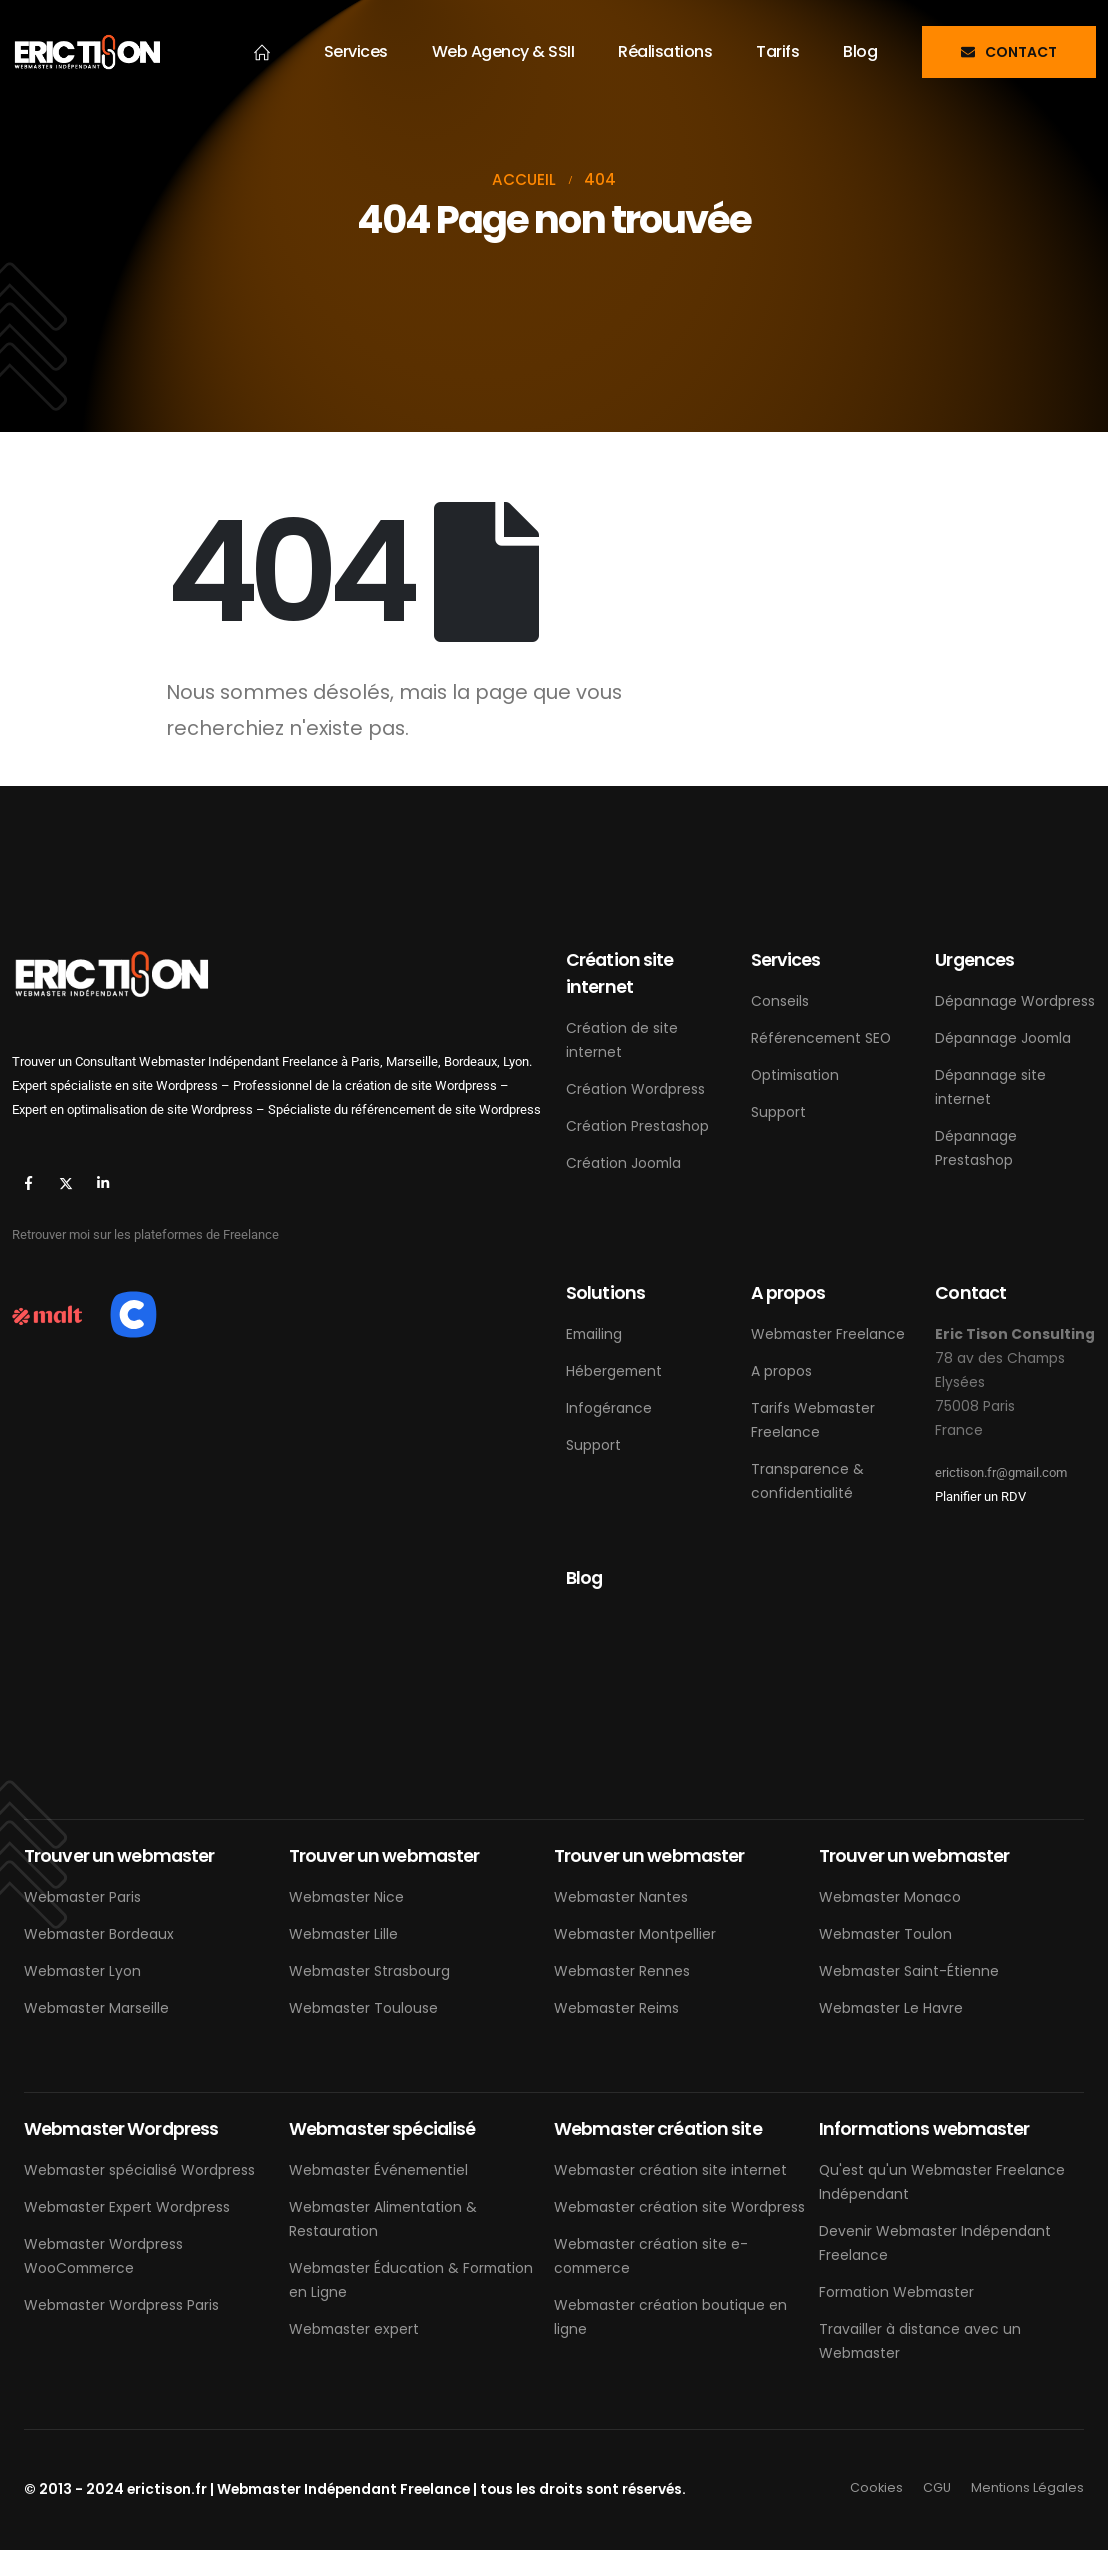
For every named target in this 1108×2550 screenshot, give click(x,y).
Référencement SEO (821, 1038)
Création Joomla (623, 1163)
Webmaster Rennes (622, 1971)
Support (778, 1112)
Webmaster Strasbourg (369, 1971)
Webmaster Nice (346, 1897)
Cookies (876, 2487)
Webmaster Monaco (890, 1897)
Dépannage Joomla (1003, 1038)
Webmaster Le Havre (891, 2008)
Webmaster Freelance (828, 1334)
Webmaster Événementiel (378, 2170)
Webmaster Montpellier (635, 1934)
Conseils (780, 1001)
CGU (937, 2487)
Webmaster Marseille (96, 2008)
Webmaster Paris (82, 1897)
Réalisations (665, 51)
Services (356, 51)
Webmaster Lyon (82, 1971)
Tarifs (777, 51)
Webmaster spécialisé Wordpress (139, 2170)
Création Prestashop (637, 1126)
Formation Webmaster (896, 2292)
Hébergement (614, 1371)
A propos (781, 1371)
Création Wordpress (635, 1089)
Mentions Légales (1027, 2487)
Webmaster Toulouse (363, 2008)
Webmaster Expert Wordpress (127, 2207)
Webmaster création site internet (670, 2170)
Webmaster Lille (343, 1934)
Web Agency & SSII (503, 51)
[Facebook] (28, 1182)
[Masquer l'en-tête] (87, 52)
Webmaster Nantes (621, 1897)
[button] (1009, 52)
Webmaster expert (354, 2329)
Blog (860, 51)
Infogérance (609, 1408)
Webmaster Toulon (885, 1934)
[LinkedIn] (102, 1182)
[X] (65, 1182)
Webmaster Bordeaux (99, 1934)
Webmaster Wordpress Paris (121, 2305)
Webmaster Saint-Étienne (909, 1971)
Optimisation (795, 1075)
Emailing (594, 1334)
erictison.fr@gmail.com (1001, 1472)
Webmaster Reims (616, 2008)
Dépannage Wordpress (1015, 1001)
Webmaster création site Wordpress (679, 2207)
